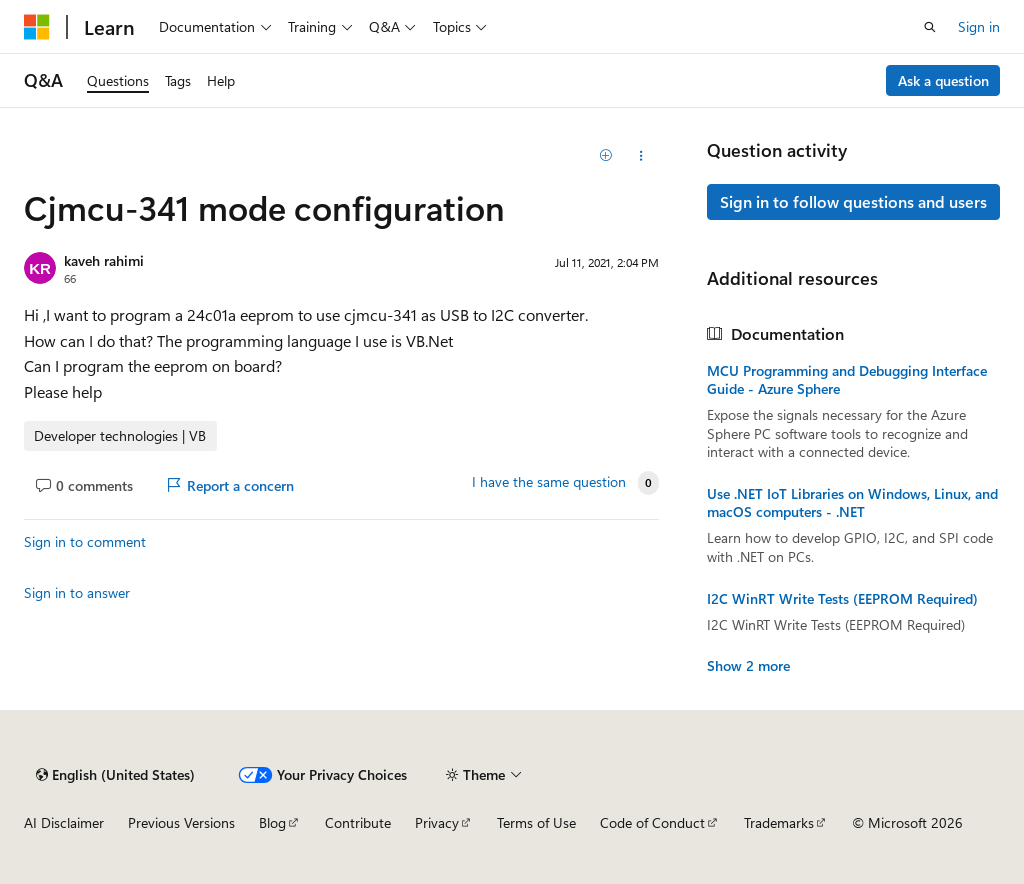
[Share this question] (640, 156)
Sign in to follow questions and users (853, 201)
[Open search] (930, 27)
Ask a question (943, 80)
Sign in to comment (85, 541)
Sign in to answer (77, 592)
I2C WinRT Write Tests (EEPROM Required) (842, 599)
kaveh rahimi (104, 260)
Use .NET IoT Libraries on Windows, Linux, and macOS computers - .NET (852, 503)
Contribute (358, 822)
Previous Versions (181, 822)
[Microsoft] (37, 27)
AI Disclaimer (64, 822)
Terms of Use (536, 822)
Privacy (437, 822)
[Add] (605, 156)
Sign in (979, 26)
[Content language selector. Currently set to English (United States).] (115, 775)
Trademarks (779, 822)
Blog (272, 822)
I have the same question (549, 482)
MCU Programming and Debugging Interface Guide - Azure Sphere (847, 380)
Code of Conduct (652, 822)
